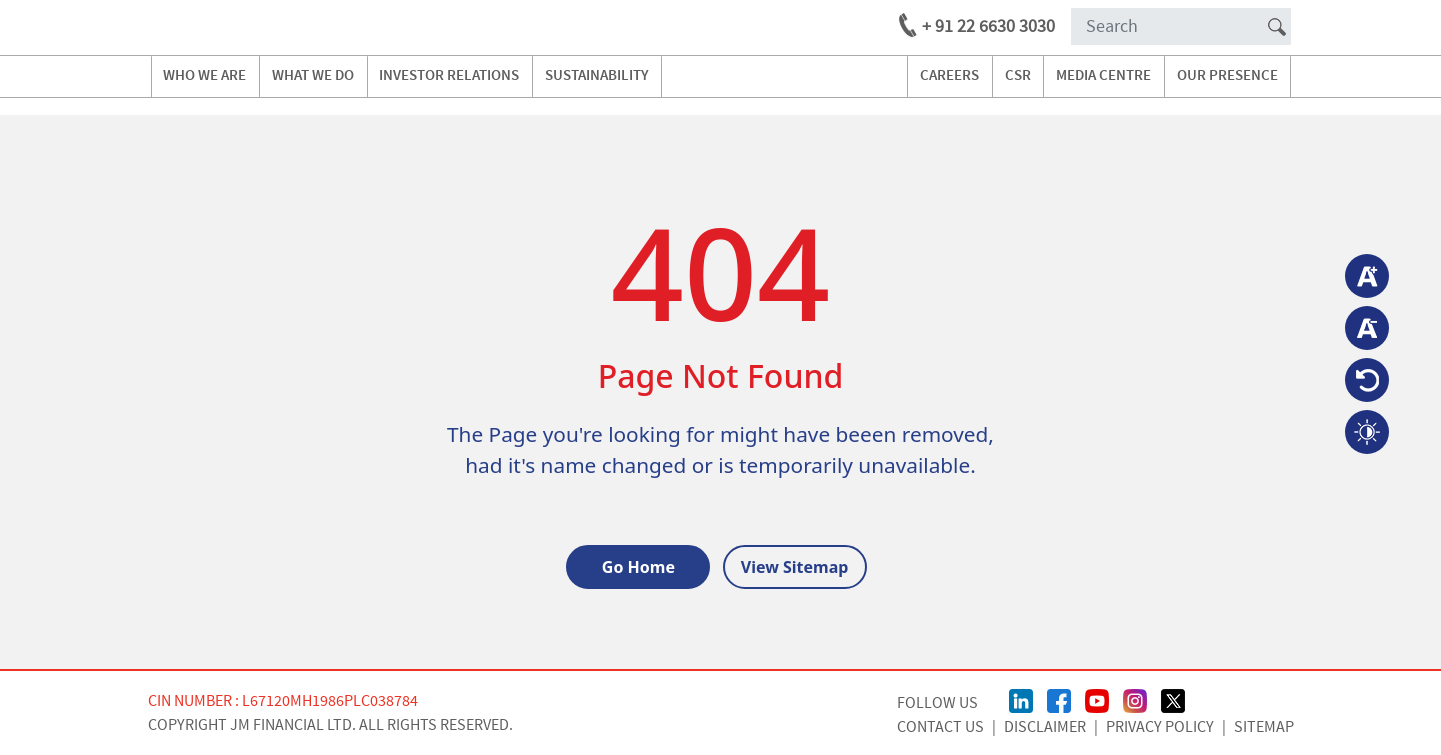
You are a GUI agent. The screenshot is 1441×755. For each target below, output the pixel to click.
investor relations (449, 76)
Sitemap (1264, 727)
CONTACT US (940, 727)
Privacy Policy (1160, 727)
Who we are (204, 76)
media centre (1103, 76)
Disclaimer (1045, 727)
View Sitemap (795, 567)
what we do (313, 76)
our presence (1227, 76)
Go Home (638, 567)
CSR (1018, 76)
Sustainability (597, 76)
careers (949, 76)
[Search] (1181, 26)
